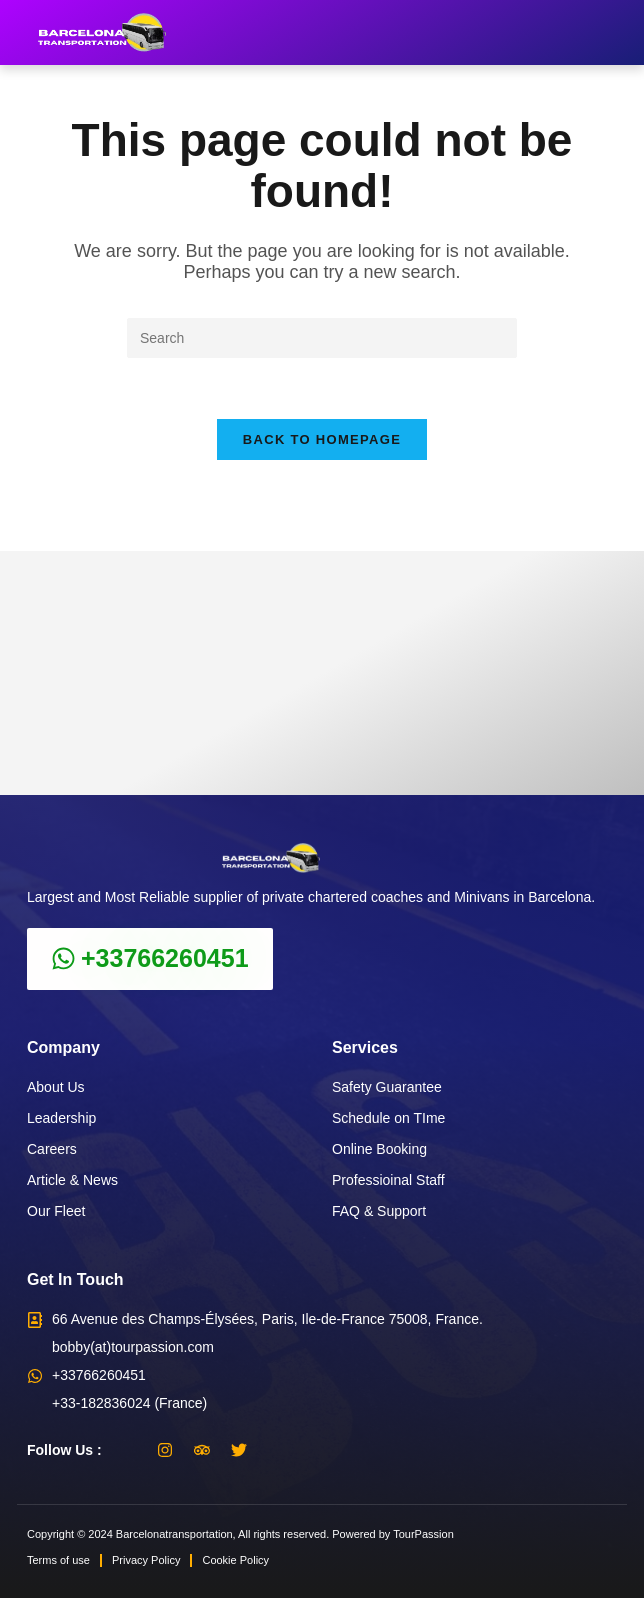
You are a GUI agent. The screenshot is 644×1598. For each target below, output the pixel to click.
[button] (625, 32)
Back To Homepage (322, 439)
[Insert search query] (322, 338)
